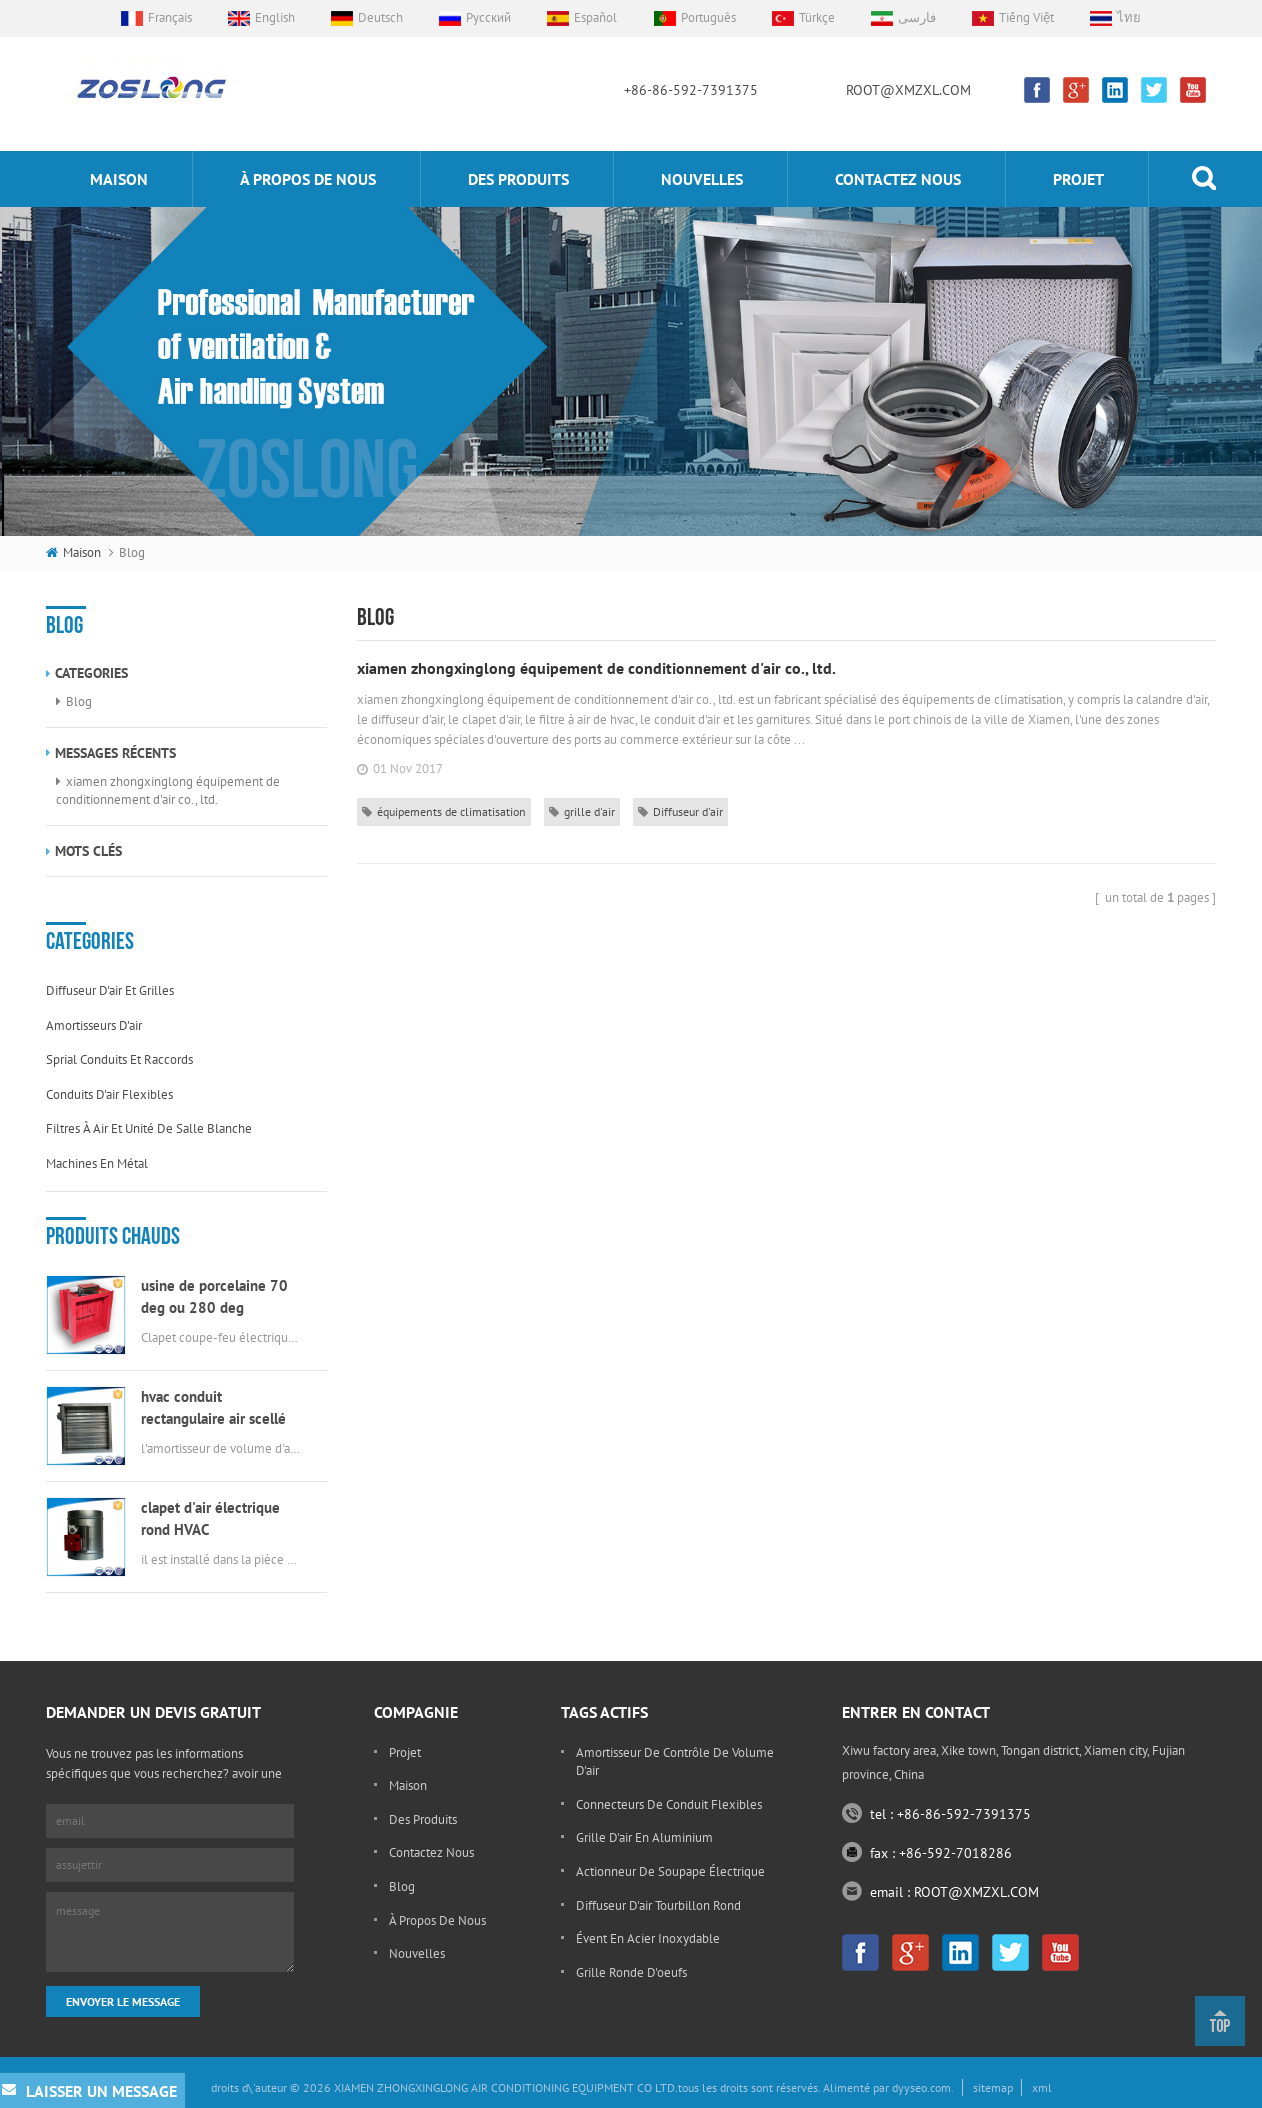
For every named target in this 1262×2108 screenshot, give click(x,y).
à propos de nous (308, 179)
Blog (79, 701)
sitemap (993, 2087)
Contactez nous (898, 179)
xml (1042, 2087)
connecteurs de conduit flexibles (669, 1804)
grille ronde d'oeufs (631, 1972)
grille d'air (582, 811)
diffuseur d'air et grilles (110, 990)
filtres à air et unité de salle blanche (149, 1128)
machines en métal (97, 1163)
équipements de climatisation (444, 811)
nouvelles (702, 179)
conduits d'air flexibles (109, 1094)
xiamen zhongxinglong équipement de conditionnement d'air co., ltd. (168, 791)
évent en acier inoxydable (648, 1938)
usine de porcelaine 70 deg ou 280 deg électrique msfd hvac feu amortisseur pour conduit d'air (220, 1297)
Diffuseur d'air (680, 811)
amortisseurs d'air (94, 1025)
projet (1078, 179)
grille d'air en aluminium (644, 1837)
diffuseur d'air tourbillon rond (658, 1905)
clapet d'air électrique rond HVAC (210, 1518)
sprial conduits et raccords (119, 1059)
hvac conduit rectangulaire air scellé (213, 1407)
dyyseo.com (921, 2087)
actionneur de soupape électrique (670, 1871)
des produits (518, 179)
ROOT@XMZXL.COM (908, 90)
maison (119, 179)
